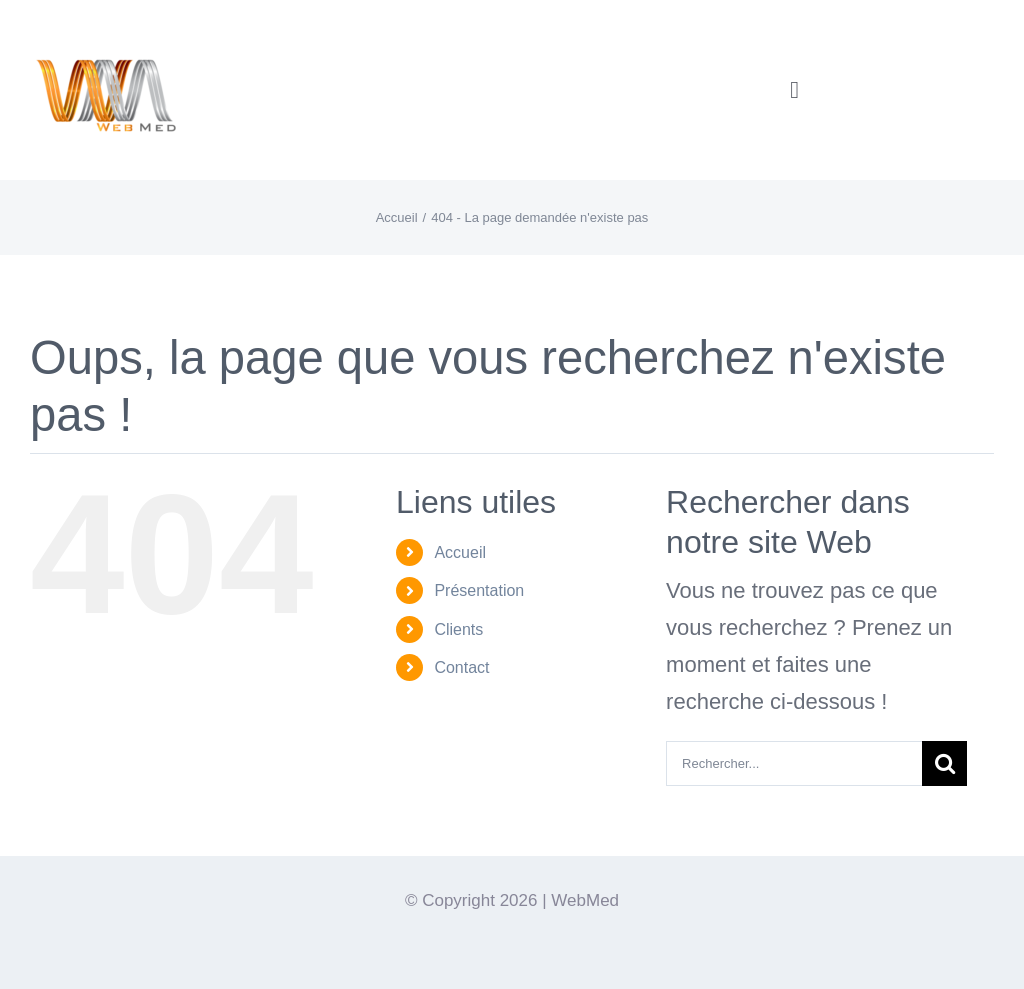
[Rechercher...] (794, 763)
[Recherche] (944, 763)
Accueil (460, 552)
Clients (458, 629)
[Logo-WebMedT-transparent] (105, 25)
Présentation (479, 590)
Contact (461, 667)
